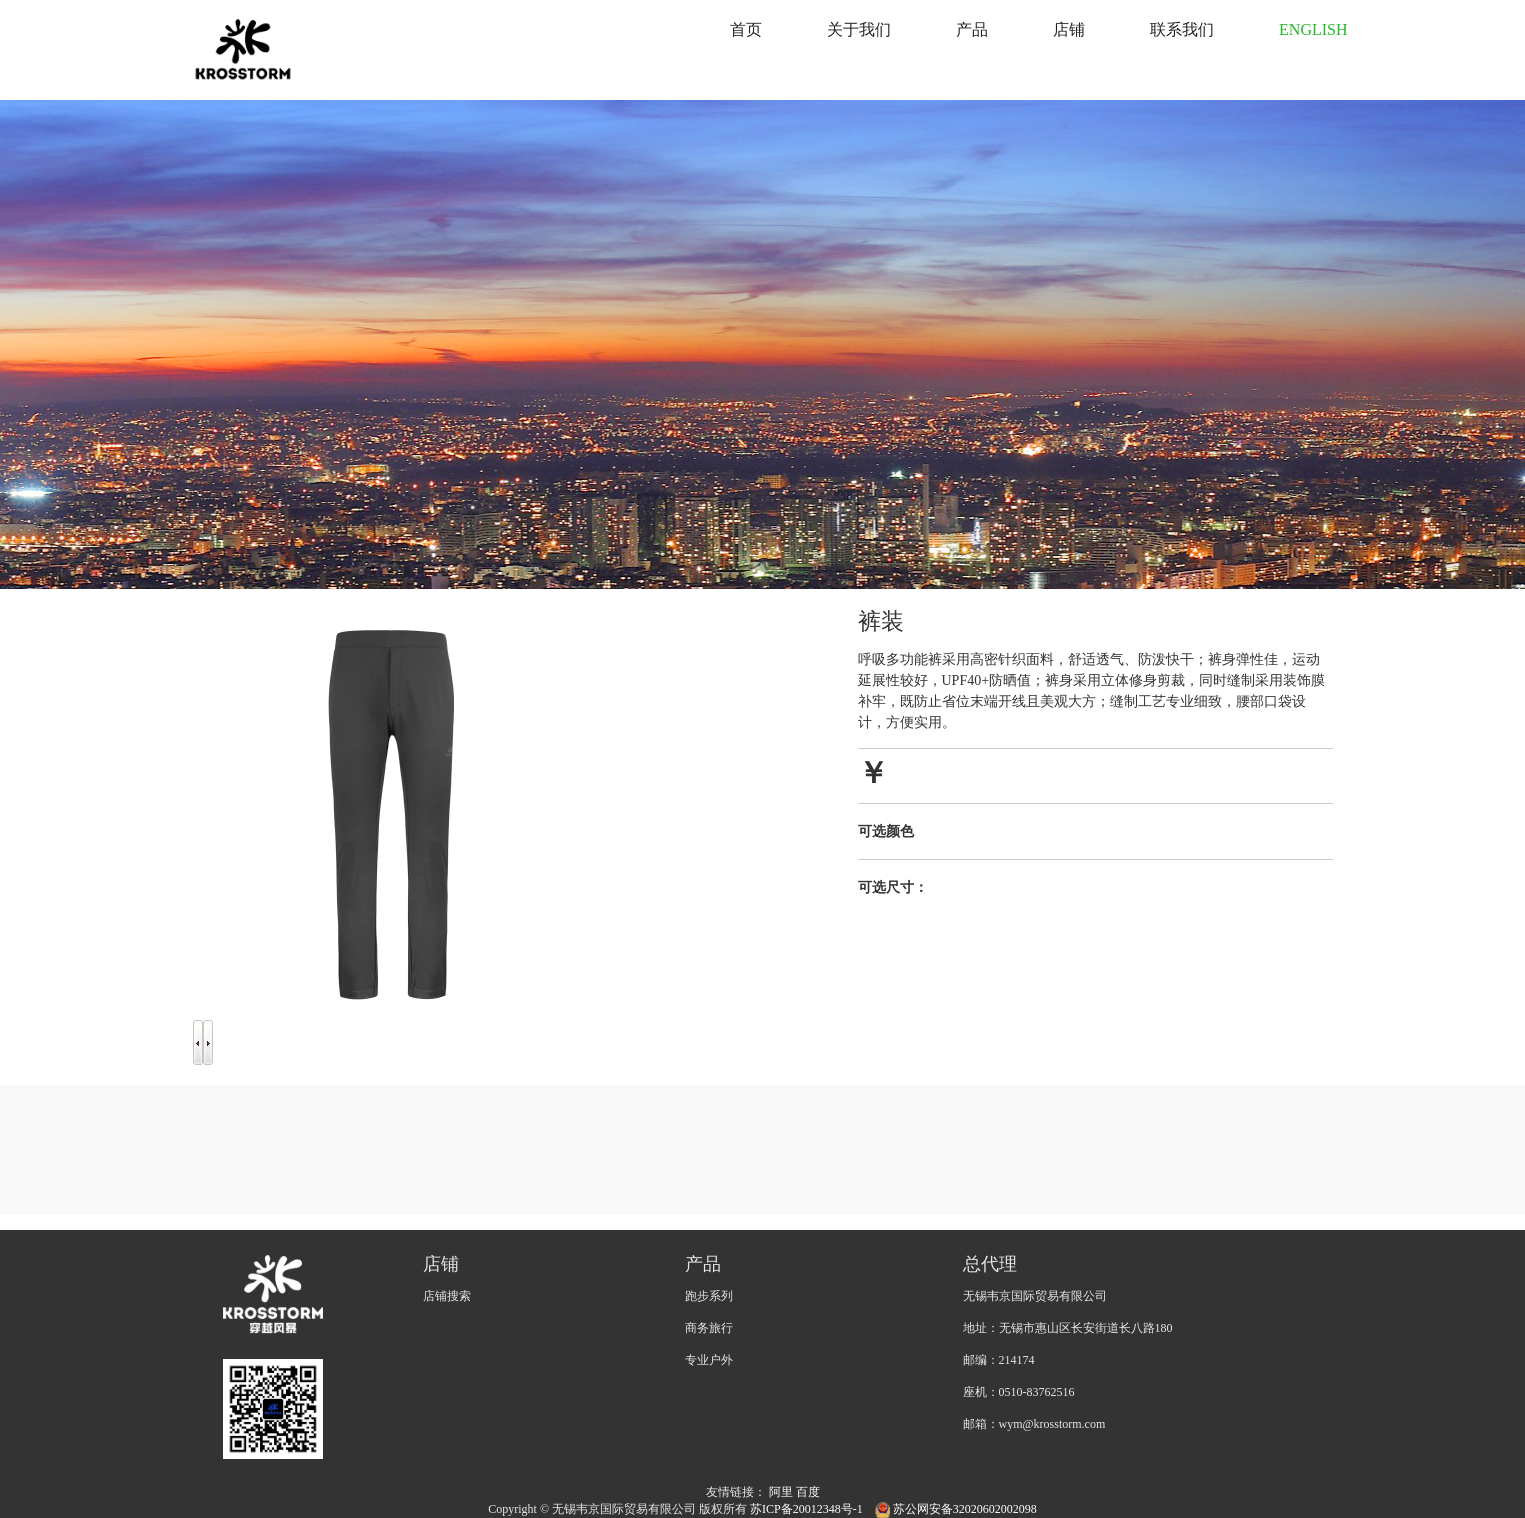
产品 (972, 29)
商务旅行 (709, 1328)
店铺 (1069, 29)
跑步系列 (709, 1296)
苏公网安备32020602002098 (956, 1509)
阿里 (781, 1492)
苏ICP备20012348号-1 (808, 1509)
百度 (808, 1492)
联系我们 (1182, 29)
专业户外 (709, 1360)
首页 (746, 29)
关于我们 (859, 29)
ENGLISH (1313, 29)
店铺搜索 (447, 1296)
